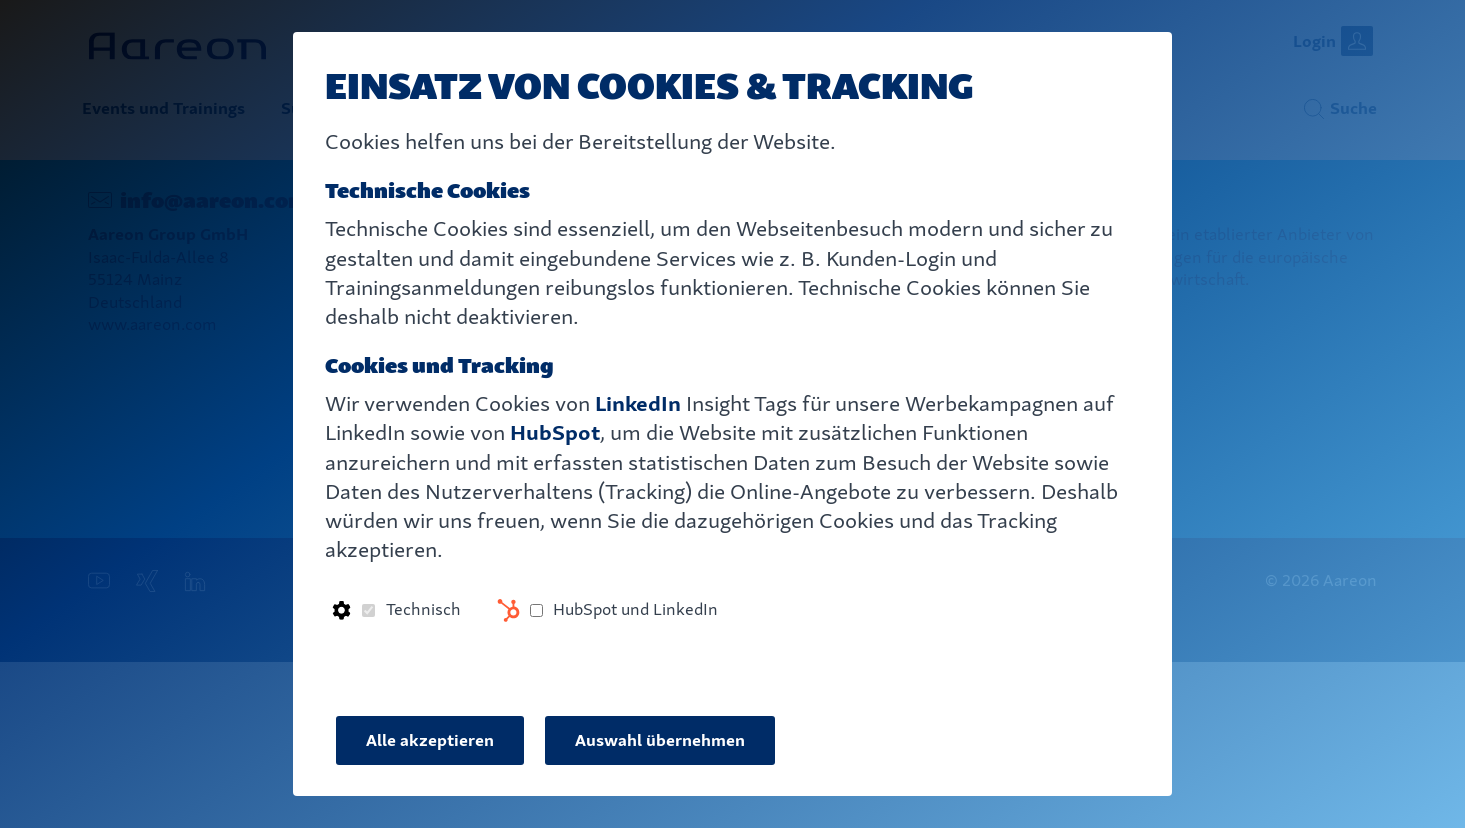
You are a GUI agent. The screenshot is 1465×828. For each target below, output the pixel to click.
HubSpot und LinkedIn (635, 609)
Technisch (423, 609)
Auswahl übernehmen (660, 740)
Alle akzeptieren (430, 740)
